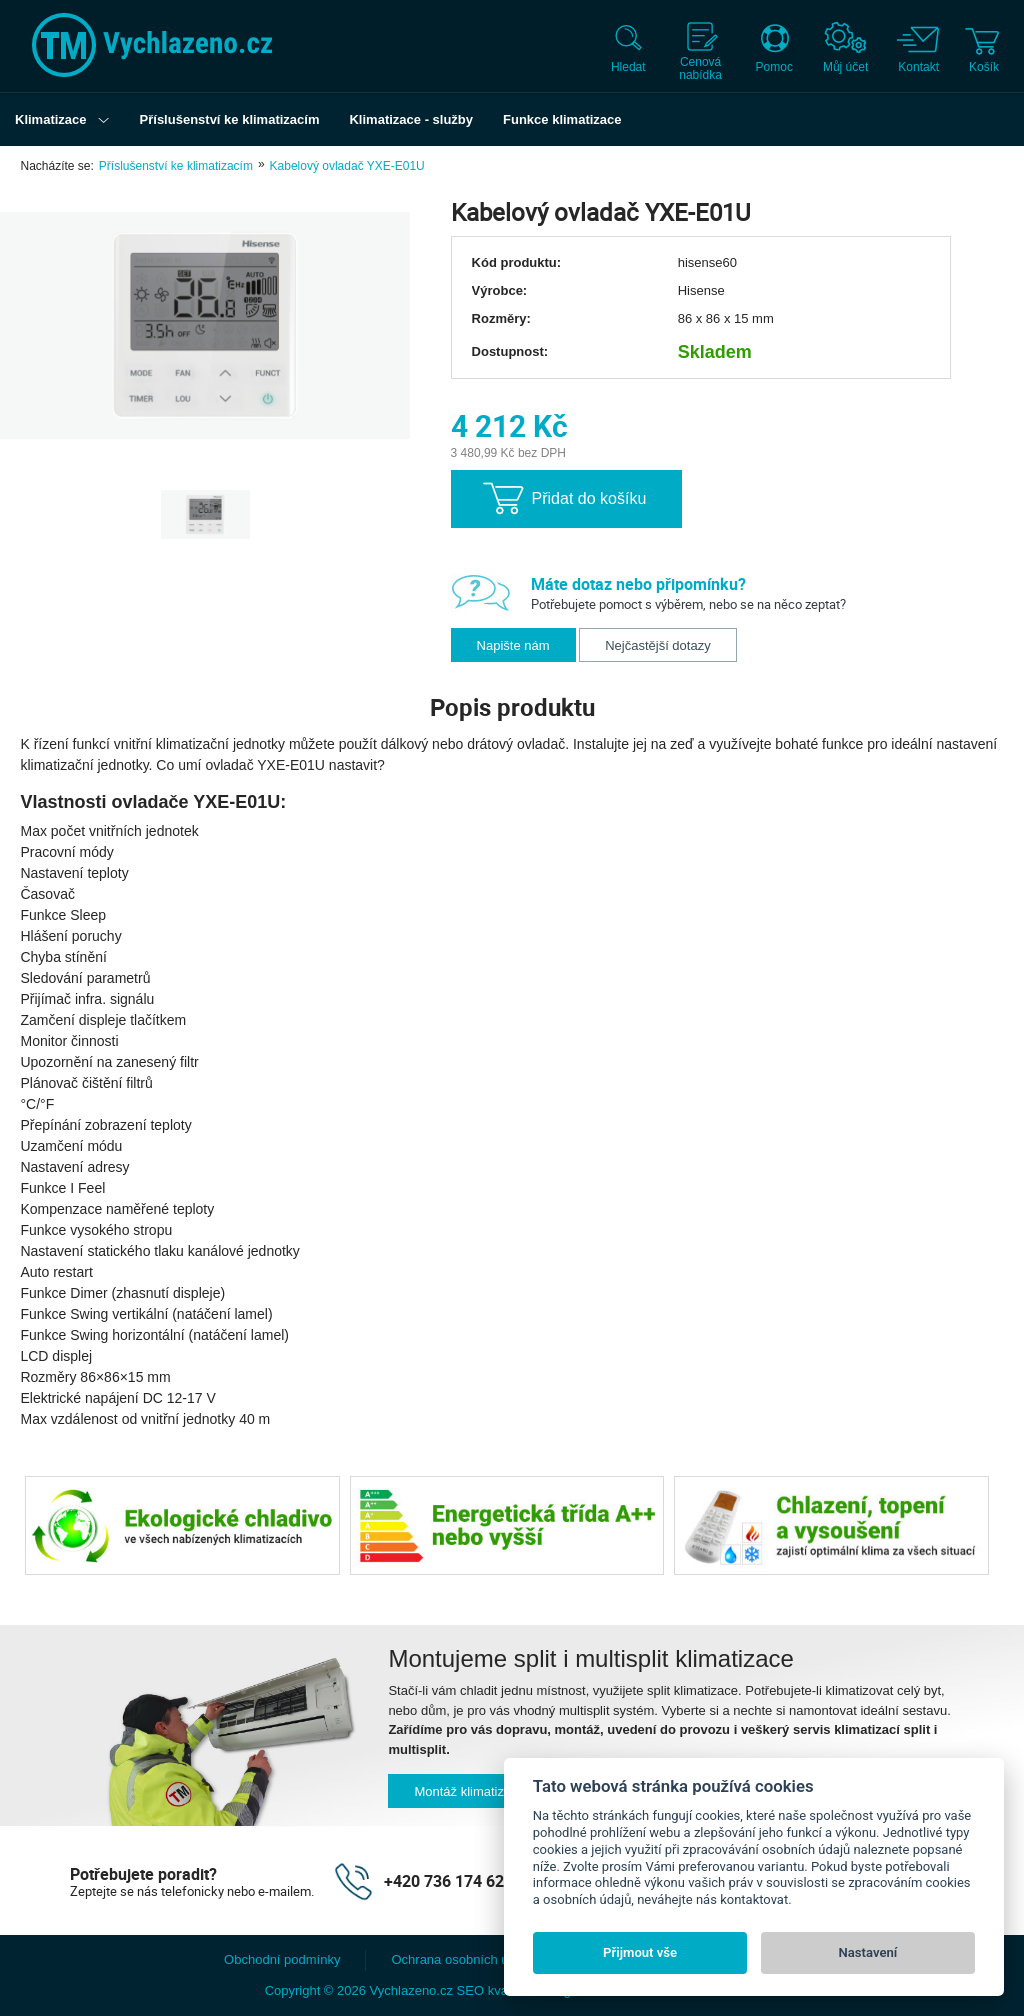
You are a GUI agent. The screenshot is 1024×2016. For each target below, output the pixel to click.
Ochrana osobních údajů (462, 1959)
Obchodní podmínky (282, 1959)
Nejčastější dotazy (658, 645)
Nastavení (868, 1952)
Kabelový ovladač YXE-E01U (347, 166)
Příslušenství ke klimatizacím (176, 166)
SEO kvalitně (494, 1990)
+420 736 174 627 (448, 1881)
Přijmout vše (640, 1952)
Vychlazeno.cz (411, 1990)
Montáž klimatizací (467, 1791)
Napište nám (513, 645)
